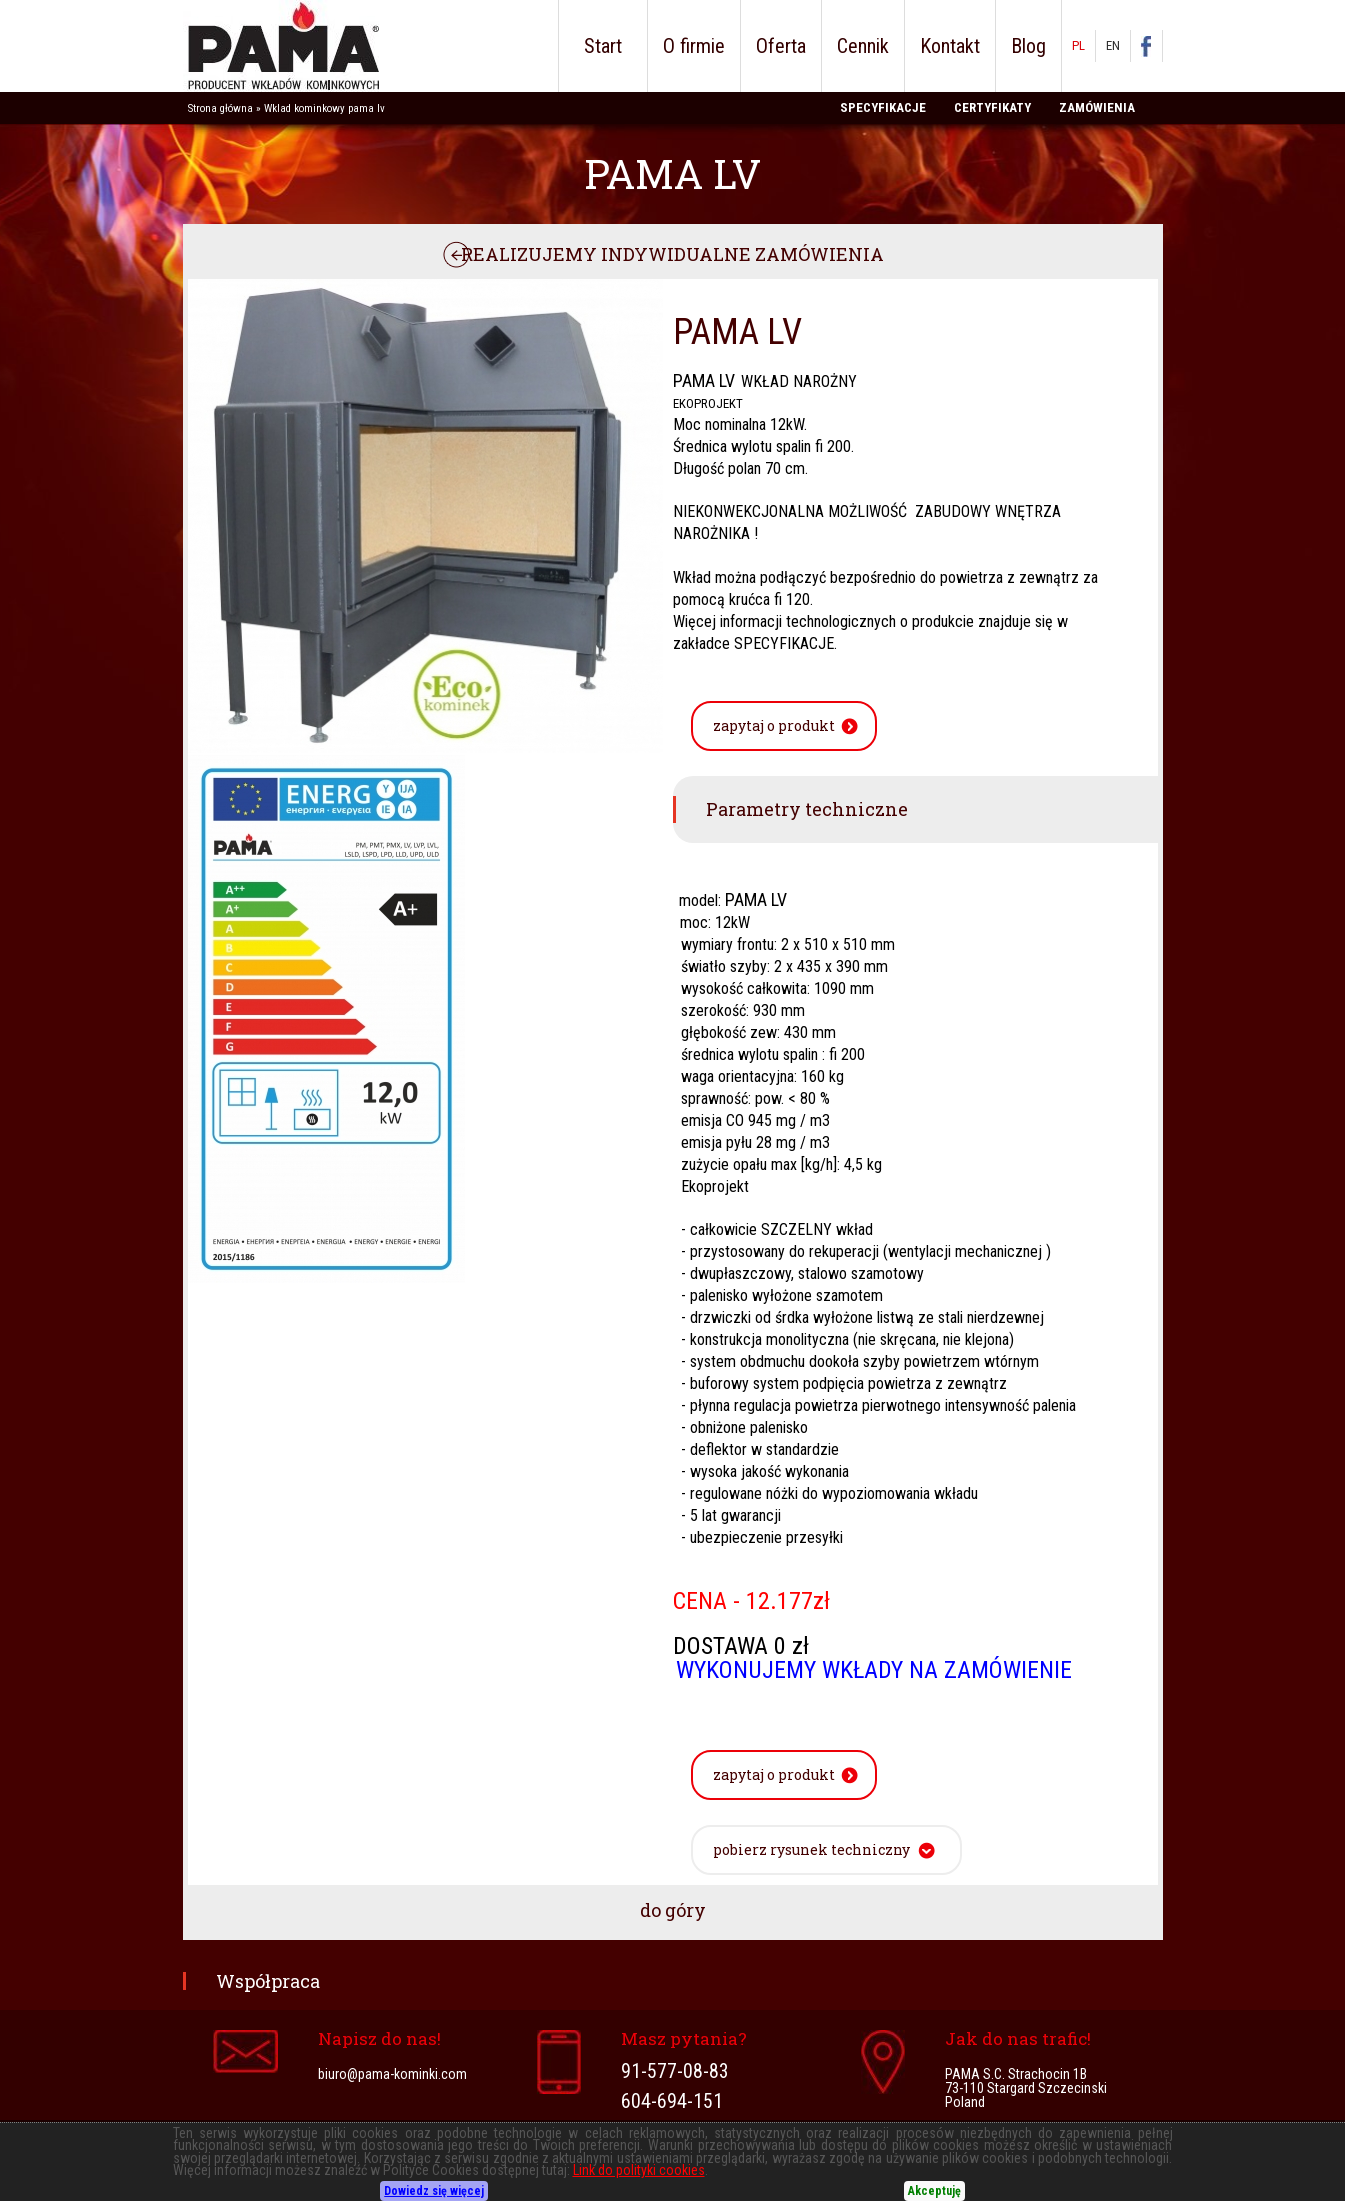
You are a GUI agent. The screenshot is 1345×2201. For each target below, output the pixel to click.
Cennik (863, 46)
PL (1078, 45)
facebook (1156, 46)
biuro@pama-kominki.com (392, 2074)
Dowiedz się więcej (434, 2191)
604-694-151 (672, 2102)
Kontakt (950, 46)
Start (603, 46)
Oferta (781, 46)
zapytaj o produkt (774, 725)
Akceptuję (934, 2191)
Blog (1028, 46)
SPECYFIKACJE (883, 107)
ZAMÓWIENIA (1097, 107)
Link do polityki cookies (639, 2170)
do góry (673, 1910)
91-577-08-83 (675, 2072)
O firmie (694, 46)
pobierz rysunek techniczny (811, 1849)
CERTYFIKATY (992, 107)
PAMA (281, 46)
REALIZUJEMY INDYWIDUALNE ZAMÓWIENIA (672, 254)
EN (1113, 45)
